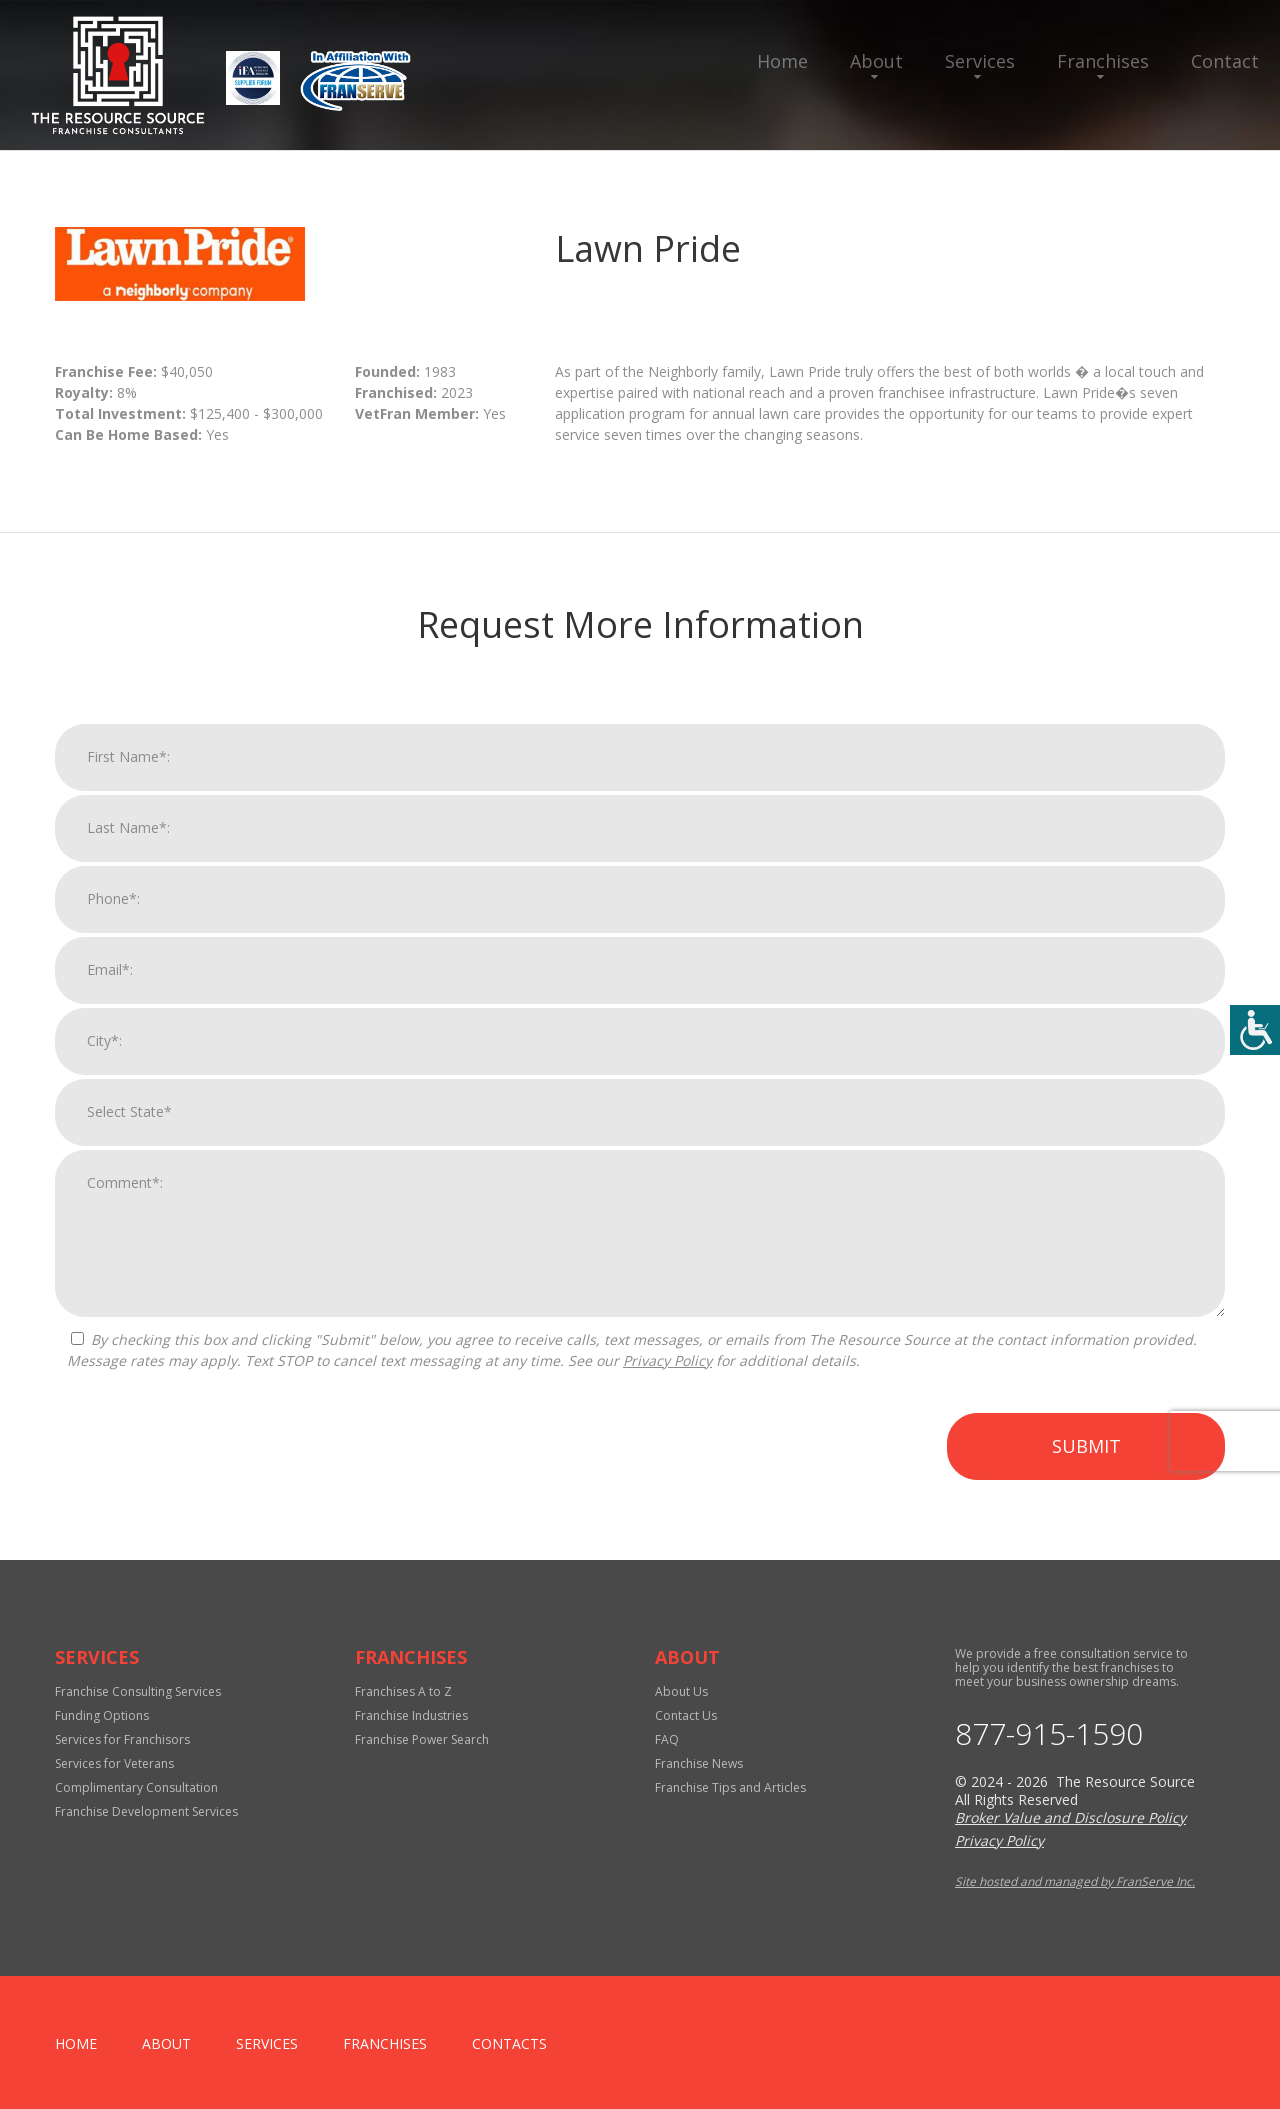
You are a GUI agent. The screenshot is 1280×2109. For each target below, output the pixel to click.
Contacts (509, 2043)
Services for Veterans (114, 1763)
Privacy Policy (667, 1381)
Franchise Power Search (422, 1739)
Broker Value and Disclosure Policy (1070, 1817)
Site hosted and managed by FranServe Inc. (1075, 1881)
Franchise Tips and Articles (730, 1787)
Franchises (1103, 61)
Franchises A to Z (403, 1691)
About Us (681, 1691)
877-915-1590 (1049, 1734)
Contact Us (686, 1715)
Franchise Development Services (146, 1811)
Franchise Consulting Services (138, 1691)
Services (980, 61)
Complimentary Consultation (136, 1787)
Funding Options (102, 1715)
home (76, 2043)
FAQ (667, 1739)
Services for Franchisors (122, 1739)
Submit (1086, 1467)
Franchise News (699, 1763)
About (876, 61)
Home (782, 61)
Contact (1225, 61)
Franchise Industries (411, 1715)
